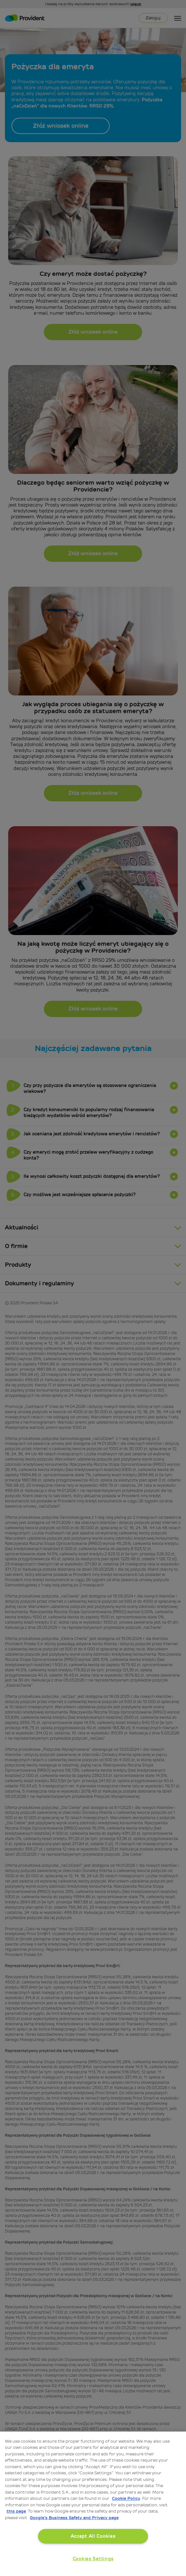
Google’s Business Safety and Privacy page (74, 2517)
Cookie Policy (126, 2498)
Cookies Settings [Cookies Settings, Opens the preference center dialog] (93, 2558)
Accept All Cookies (93, 2536)
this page (16, 2511)
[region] (93, 2504)
